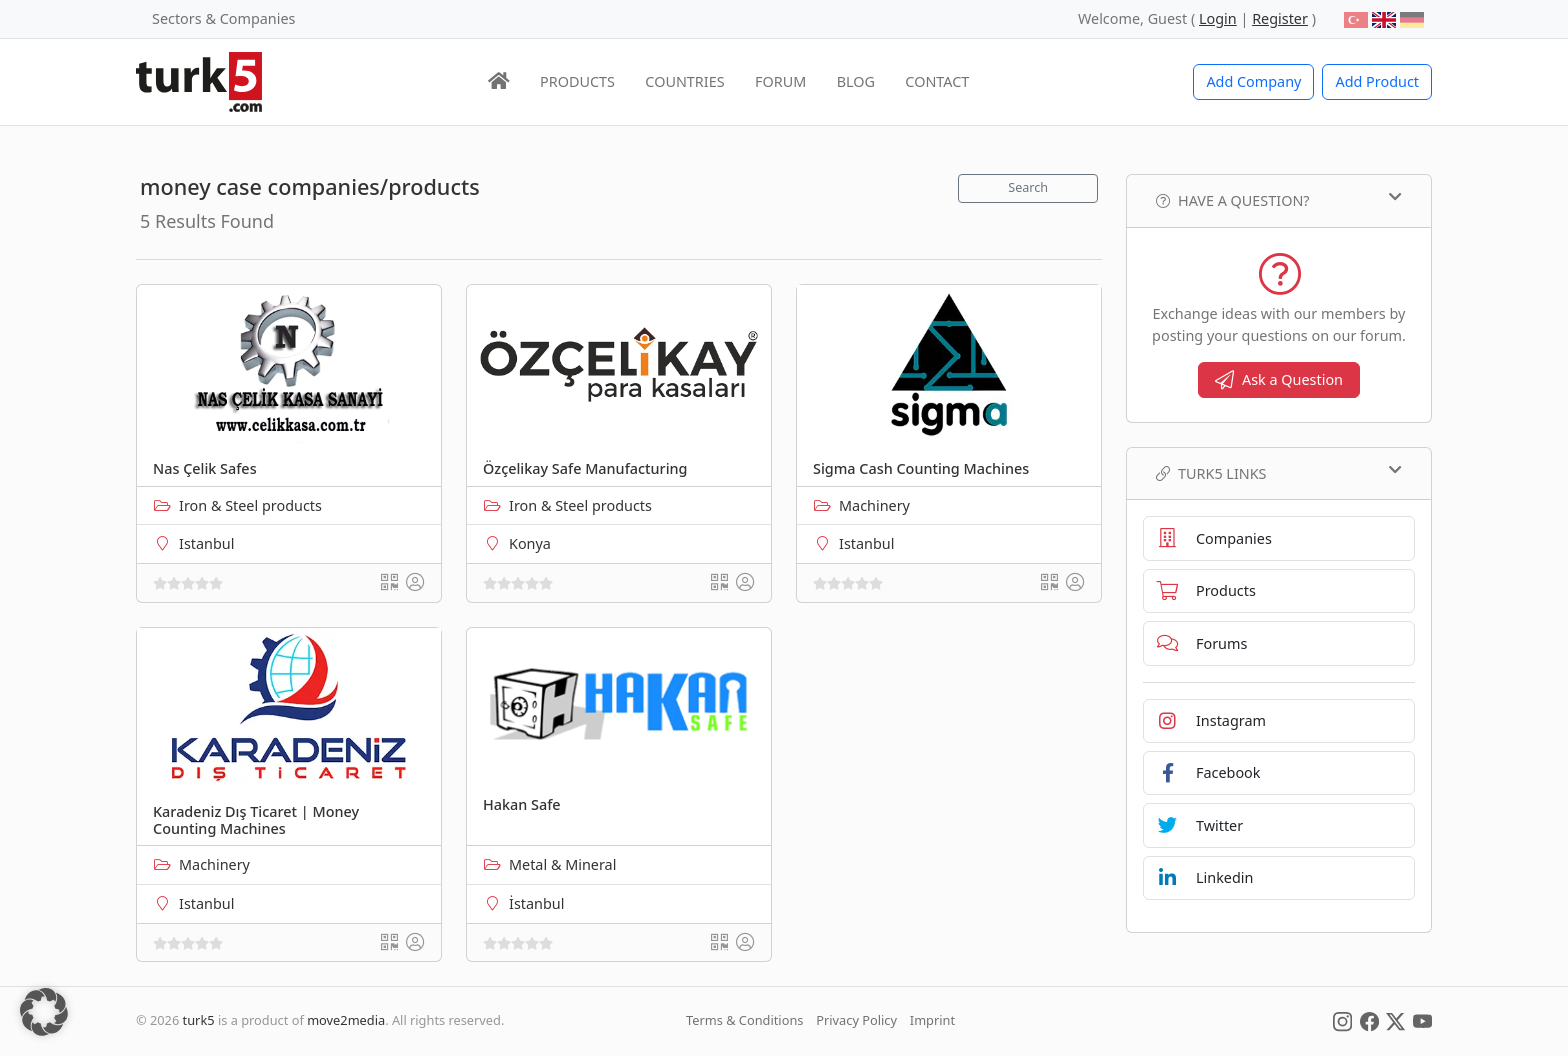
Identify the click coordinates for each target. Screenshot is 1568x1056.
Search (1028, 187)
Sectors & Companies (223, 18)
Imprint (932, 1020)
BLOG (856, 81)
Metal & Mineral (562, 864)
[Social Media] (1342, 1020)
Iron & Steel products (250, 505)
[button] (44, 1012)
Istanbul (206, 543)
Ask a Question (1279, 379)
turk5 (199, 1020)
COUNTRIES (684, 81)
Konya (530, 543)
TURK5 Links (1279, 473)
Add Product (1377, 81)
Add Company (1253, 81)
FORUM (780, 81)
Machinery (874, 505)
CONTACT (937, 81)
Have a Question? (1279, 200)
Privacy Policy (856, 1020)
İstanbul (536, 903)
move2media (346, 1020)
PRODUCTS (577, 81)
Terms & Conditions (744, 1020)
